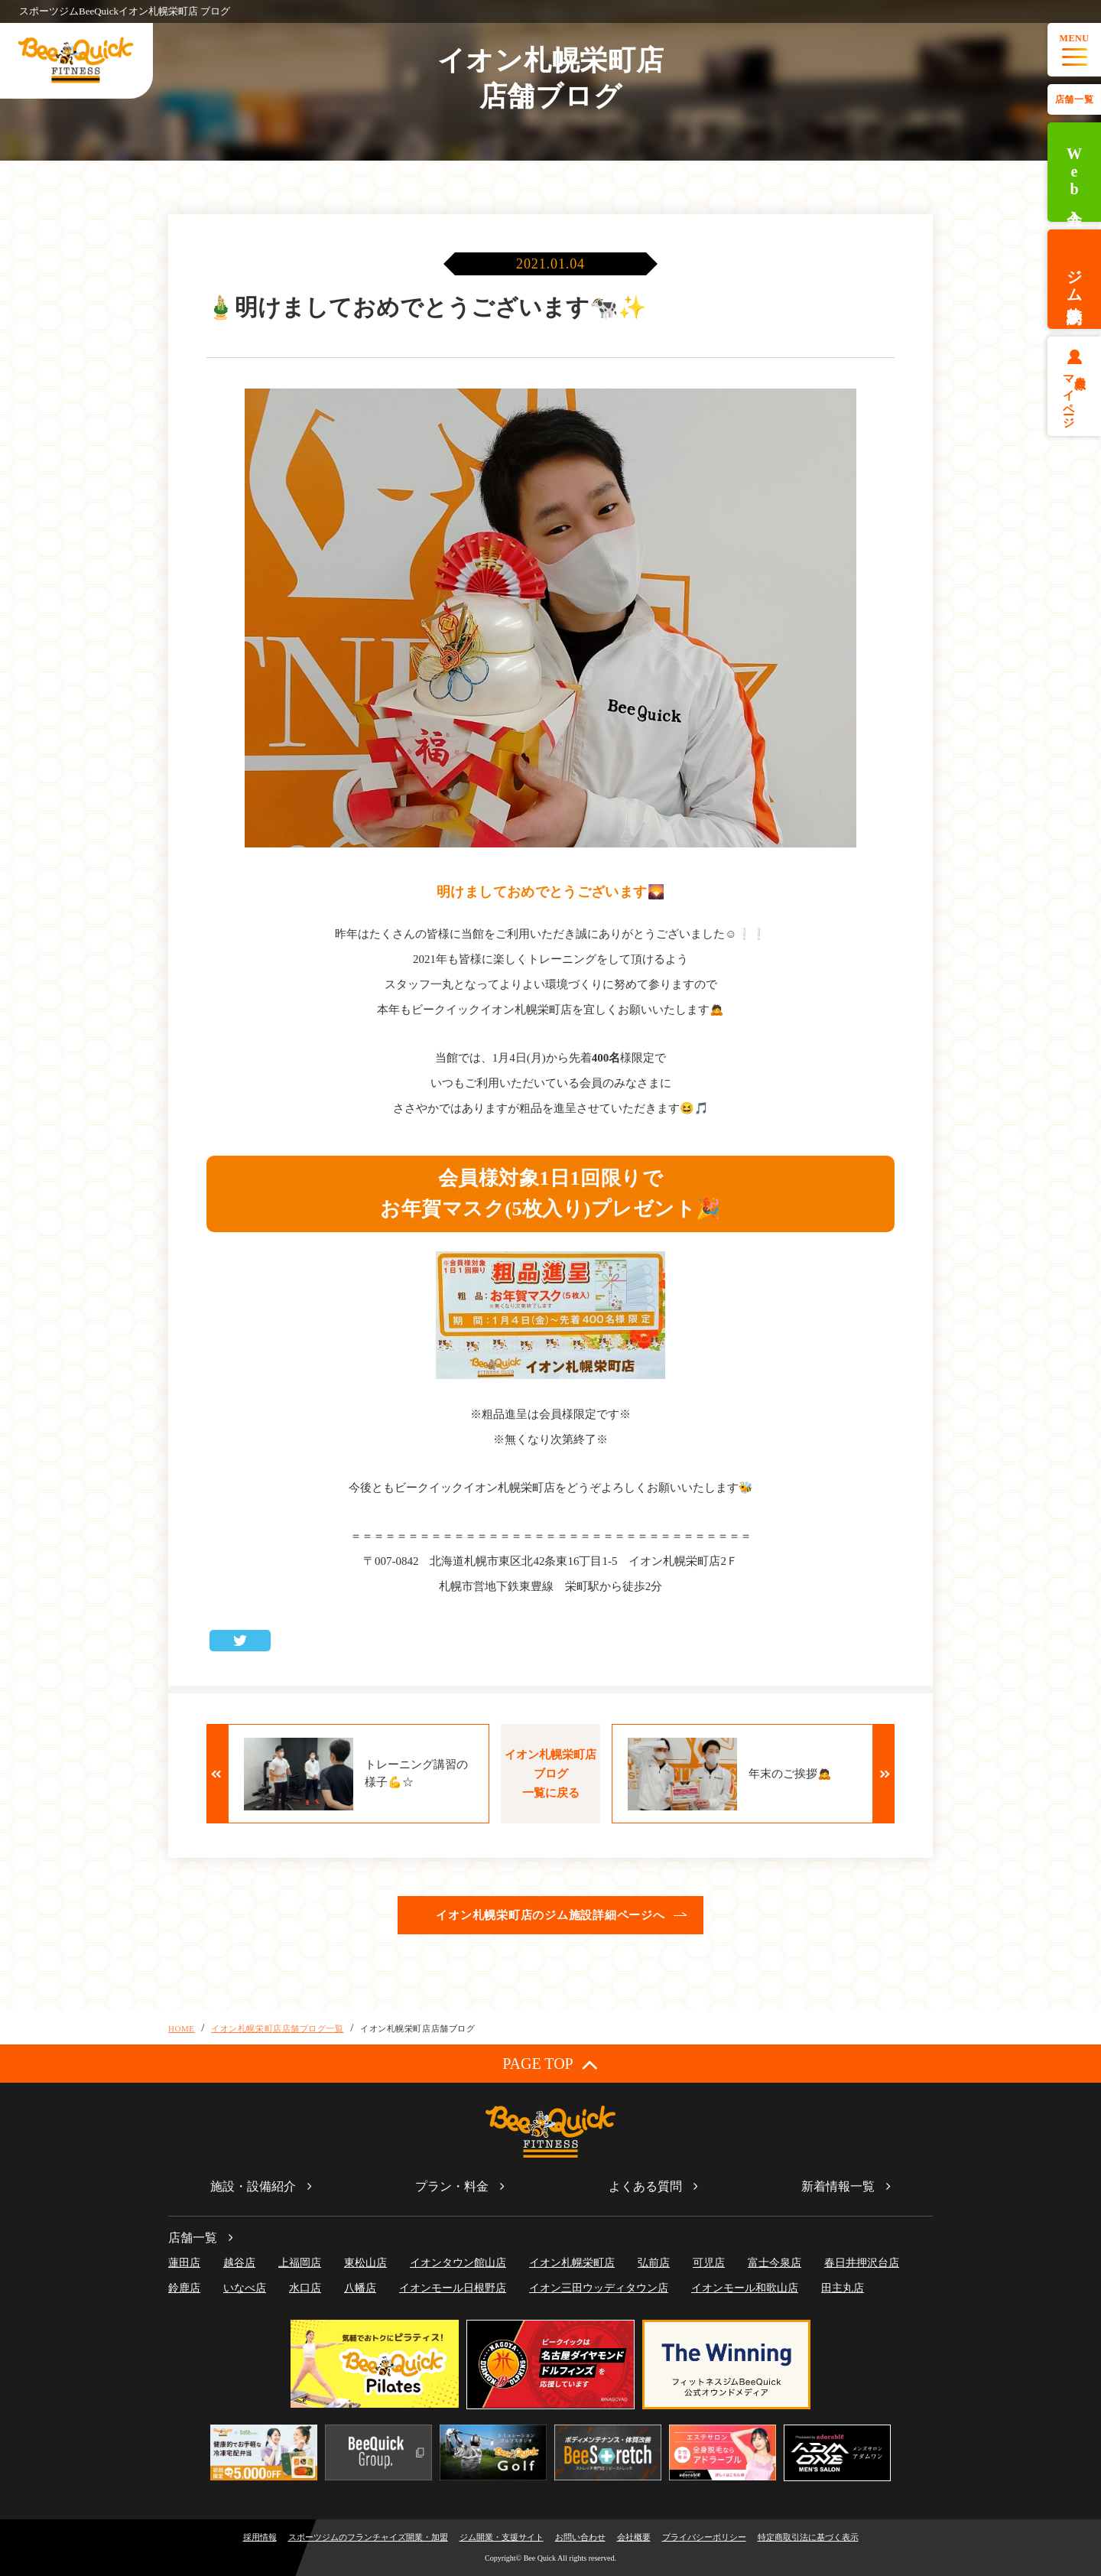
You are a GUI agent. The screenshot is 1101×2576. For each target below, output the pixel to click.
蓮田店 (184, 2263)
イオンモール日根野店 (452, 2288)
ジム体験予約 (1074, 279)
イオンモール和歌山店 (744, 2288)
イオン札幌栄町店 (572, 2263)
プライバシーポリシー (704, 2537)
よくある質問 (645, 2186)
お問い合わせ (580, 2537)
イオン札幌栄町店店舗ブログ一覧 (277, 2028)
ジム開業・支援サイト (502, 2537)
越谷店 (239, 2263)
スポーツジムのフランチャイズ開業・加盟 (368, 2537)
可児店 (709, 2263)
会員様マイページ (1074, 395)
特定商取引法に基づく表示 (808, 2537)
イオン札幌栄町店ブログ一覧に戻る (550, 1773)
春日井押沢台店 (861, 2263)
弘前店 (654, 2263)
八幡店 (360, 2288)
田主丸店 (842, 2288)
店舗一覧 (1074, 99)
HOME (181, 2028)
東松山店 (365, 2263)
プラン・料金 (452, 2186)
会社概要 (634, 2537)
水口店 (305, 2288)
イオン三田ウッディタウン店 (598, 2288)
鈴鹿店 (184, 2288)
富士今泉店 (774, 2263)
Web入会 (1074, 172)
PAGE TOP (550, 2064)
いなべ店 (244, 2288)
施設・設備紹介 (253, 2186)
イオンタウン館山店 (458, 2263)
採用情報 (260, 2537)
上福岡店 (299, 2263)
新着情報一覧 (838, 2186)
